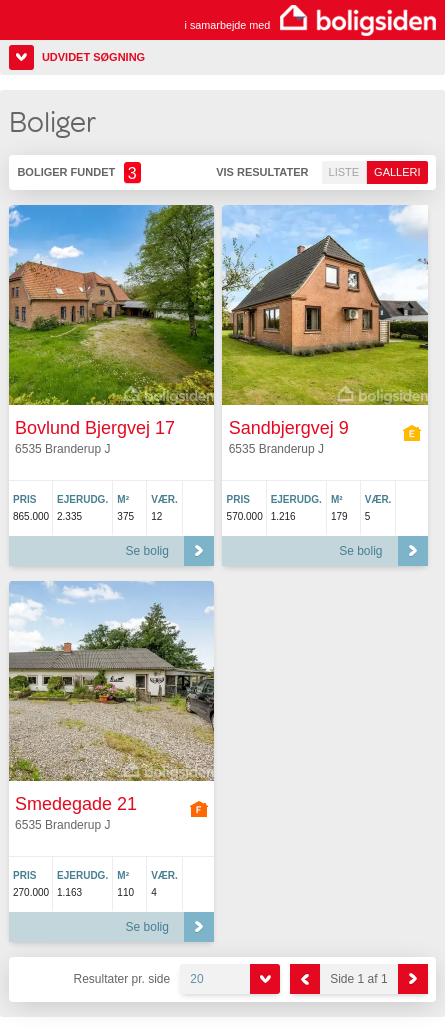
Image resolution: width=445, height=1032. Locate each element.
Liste (344, 172)
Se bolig (147, 551)
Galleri (397, 172)
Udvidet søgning (93, 57)
